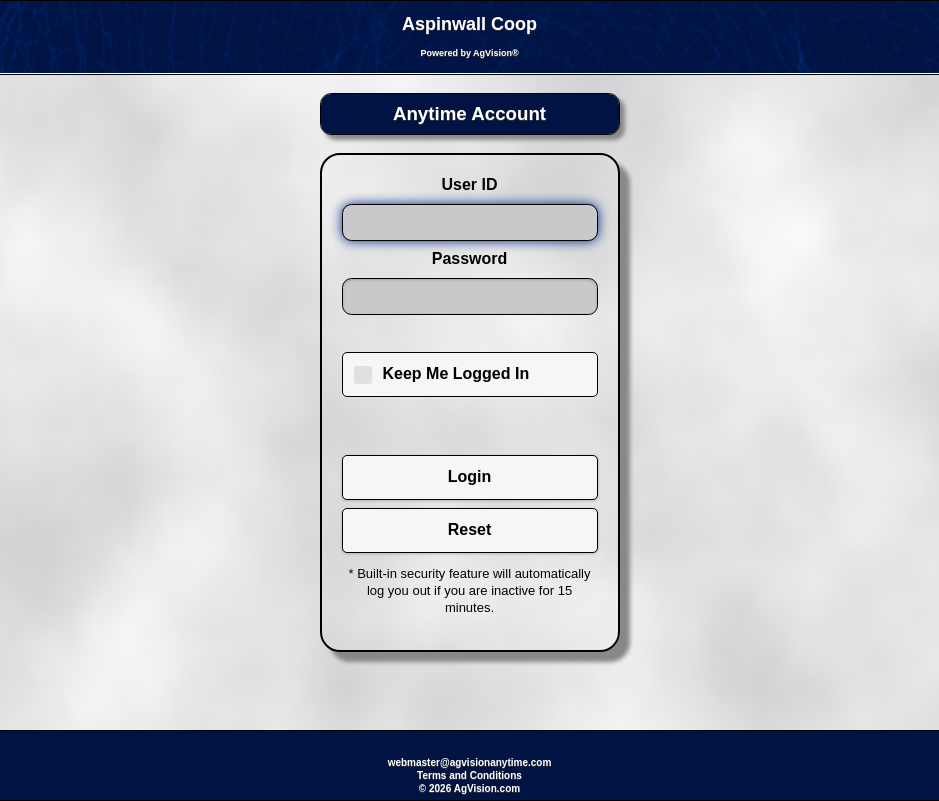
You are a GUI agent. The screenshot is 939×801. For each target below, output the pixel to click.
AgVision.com (487, 788)
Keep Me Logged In (456, 373)
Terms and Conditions (469, 775)
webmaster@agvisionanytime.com (470, 762)
